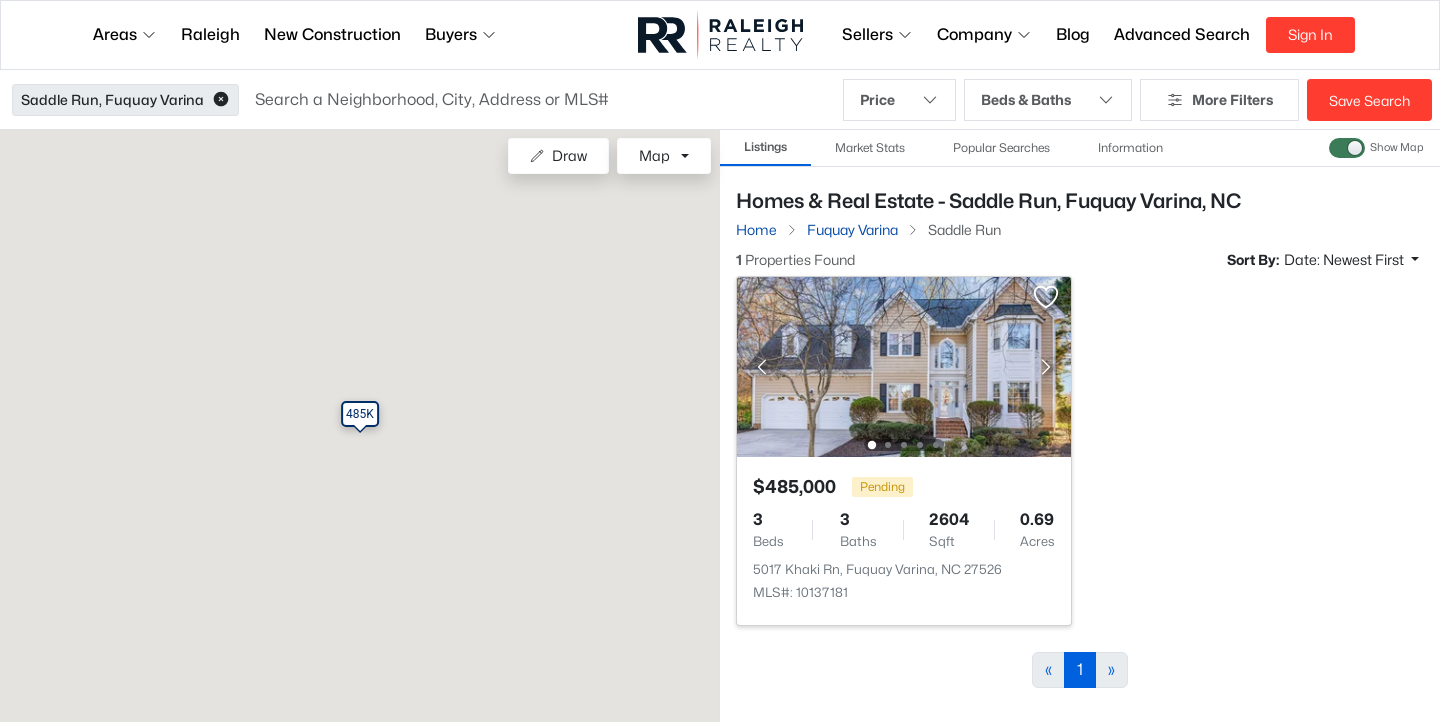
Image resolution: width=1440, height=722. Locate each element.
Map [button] (654, 155)
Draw (558, 155)
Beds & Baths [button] (1048, 100)
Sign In (1310, 34)
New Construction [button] (332, 34)
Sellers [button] (877, 34)
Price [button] (899, 100)
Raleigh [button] (210, 34)
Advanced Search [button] (1182, 34)
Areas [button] (125, 34)
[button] (221, 100)
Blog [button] (1073, 34)
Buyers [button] (461, 34)
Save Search (1369, 100)
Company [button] (984, 34)
